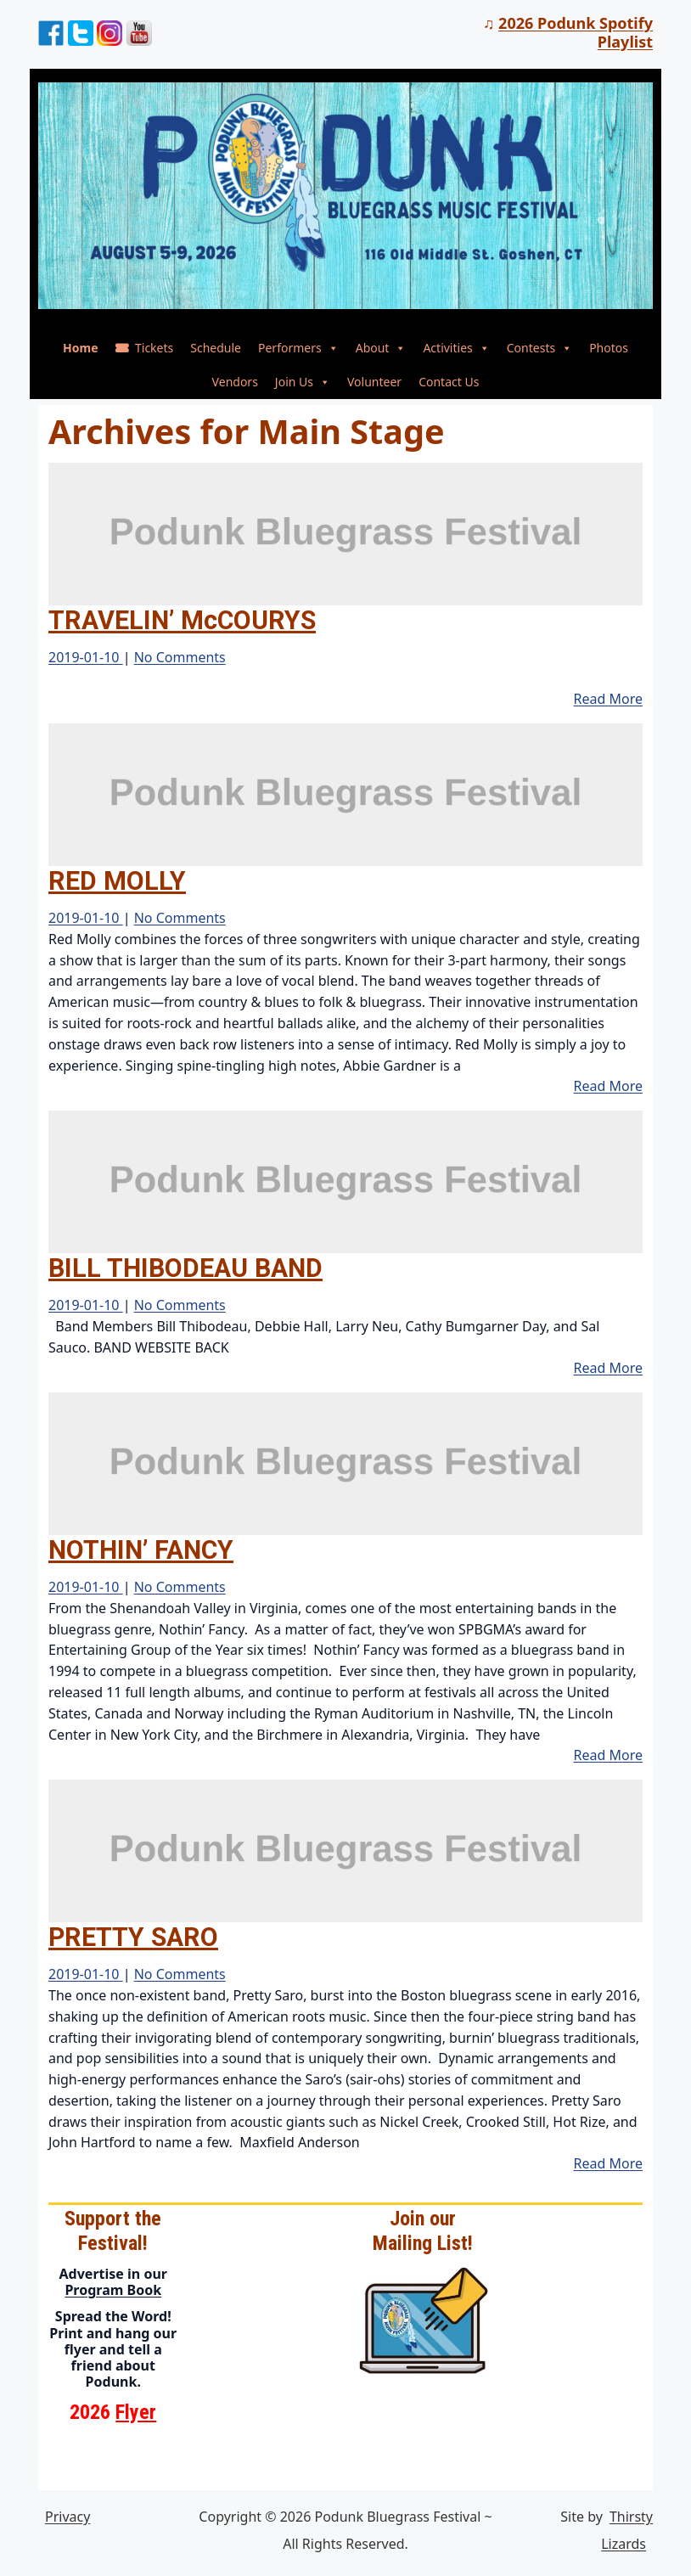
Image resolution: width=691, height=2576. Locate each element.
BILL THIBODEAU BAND (185, 1268)
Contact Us (449, 382)
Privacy (67, 2516)
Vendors (235, 382)
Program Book (113, 2290)
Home (80, 348)
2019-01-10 (85, 657)
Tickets (154, 348)
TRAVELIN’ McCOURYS (182, 620)
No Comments (180, 657)
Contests (539, 348)
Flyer (135, 2412)
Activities (456, 348)
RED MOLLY (117, 881)
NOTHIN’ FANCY (140, 1550)
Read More (608, 698)
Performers (298, 348)
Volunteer (374, 382)
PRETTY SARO (133, 1937)
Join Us (302, 382)
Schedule (215, 348)
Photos (608, 348)
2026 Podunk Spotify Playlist (575, 32)
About (381, 348)
